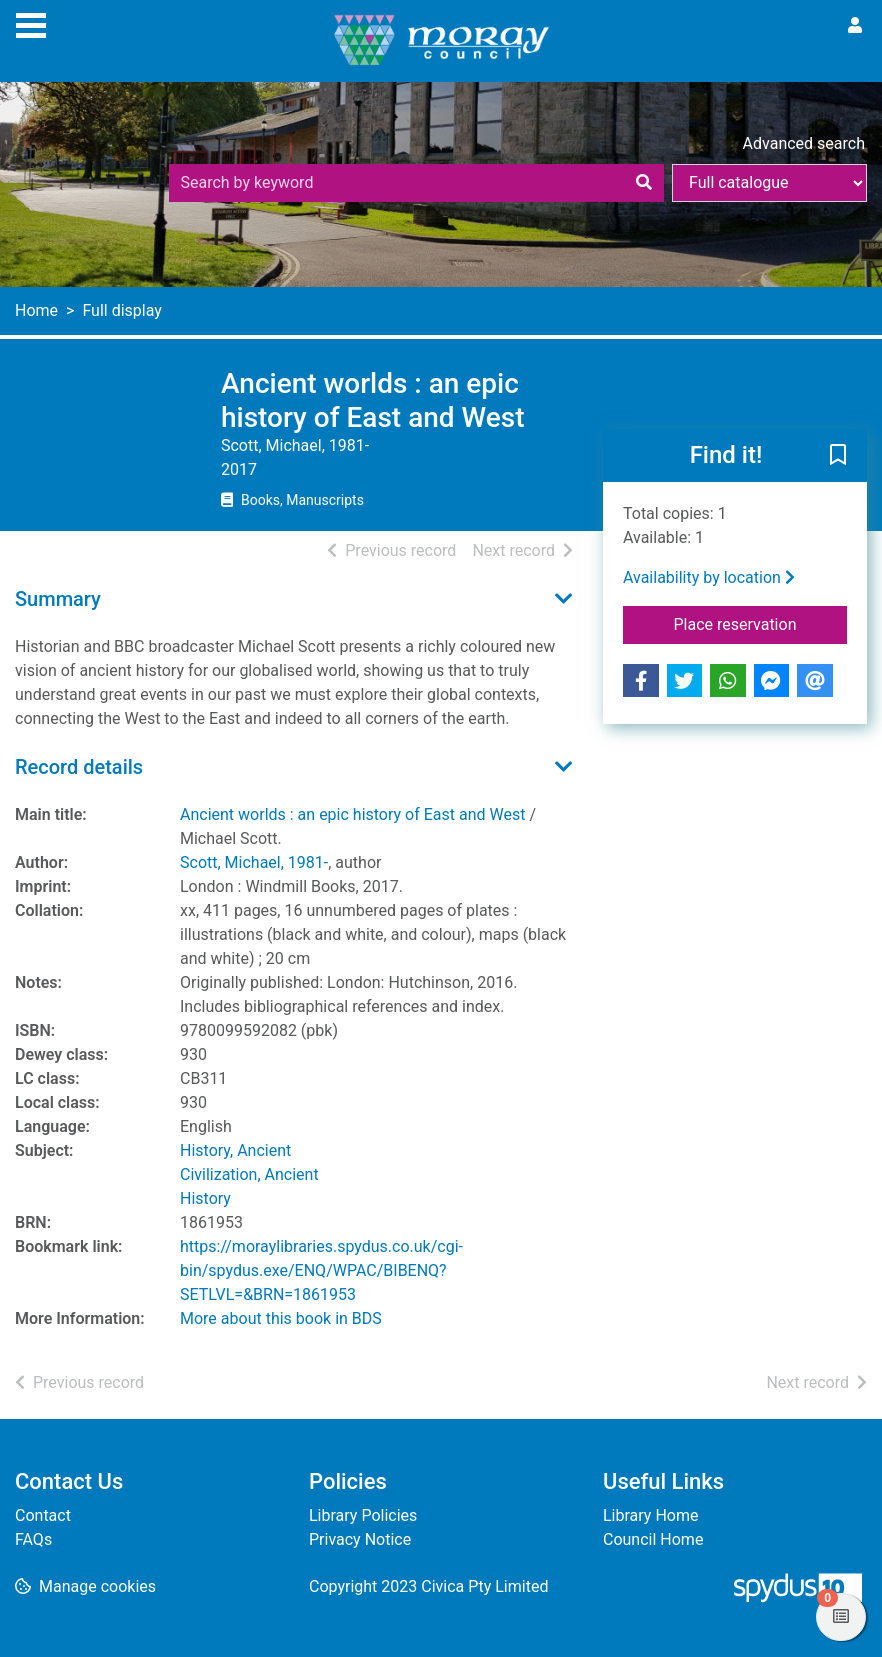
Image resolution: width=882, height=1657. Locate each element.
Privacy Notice (360, 1539)
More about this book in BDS (281, 1318)
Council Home (653, 1539)
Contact (43, 1515)
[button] (838, 457)
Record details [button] (79, 767)
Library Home (650, 1515)
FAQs (33, 1539)
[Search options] (769, 183)
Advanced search (804, 143)
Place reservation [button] (760, 623)
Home (36, 310)
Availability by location (709, 577)
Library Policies (363, 1515)
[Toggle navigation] (31, 23)
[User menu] (855, 26)
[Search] (644, 183)
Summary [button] (58, 599)
